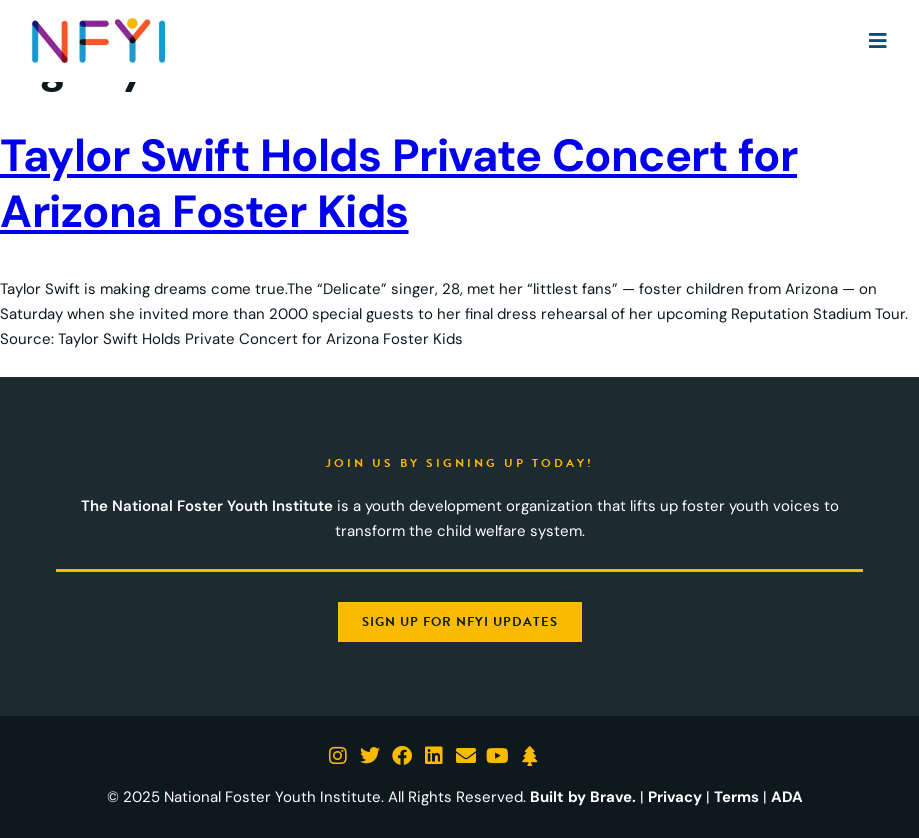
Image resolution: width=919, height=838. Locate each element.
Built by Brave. (583, 797)
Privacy (675, 797)
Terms (736, 797)
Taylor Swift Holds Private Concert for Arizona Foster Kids (398, 183)
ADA (787, 797)
